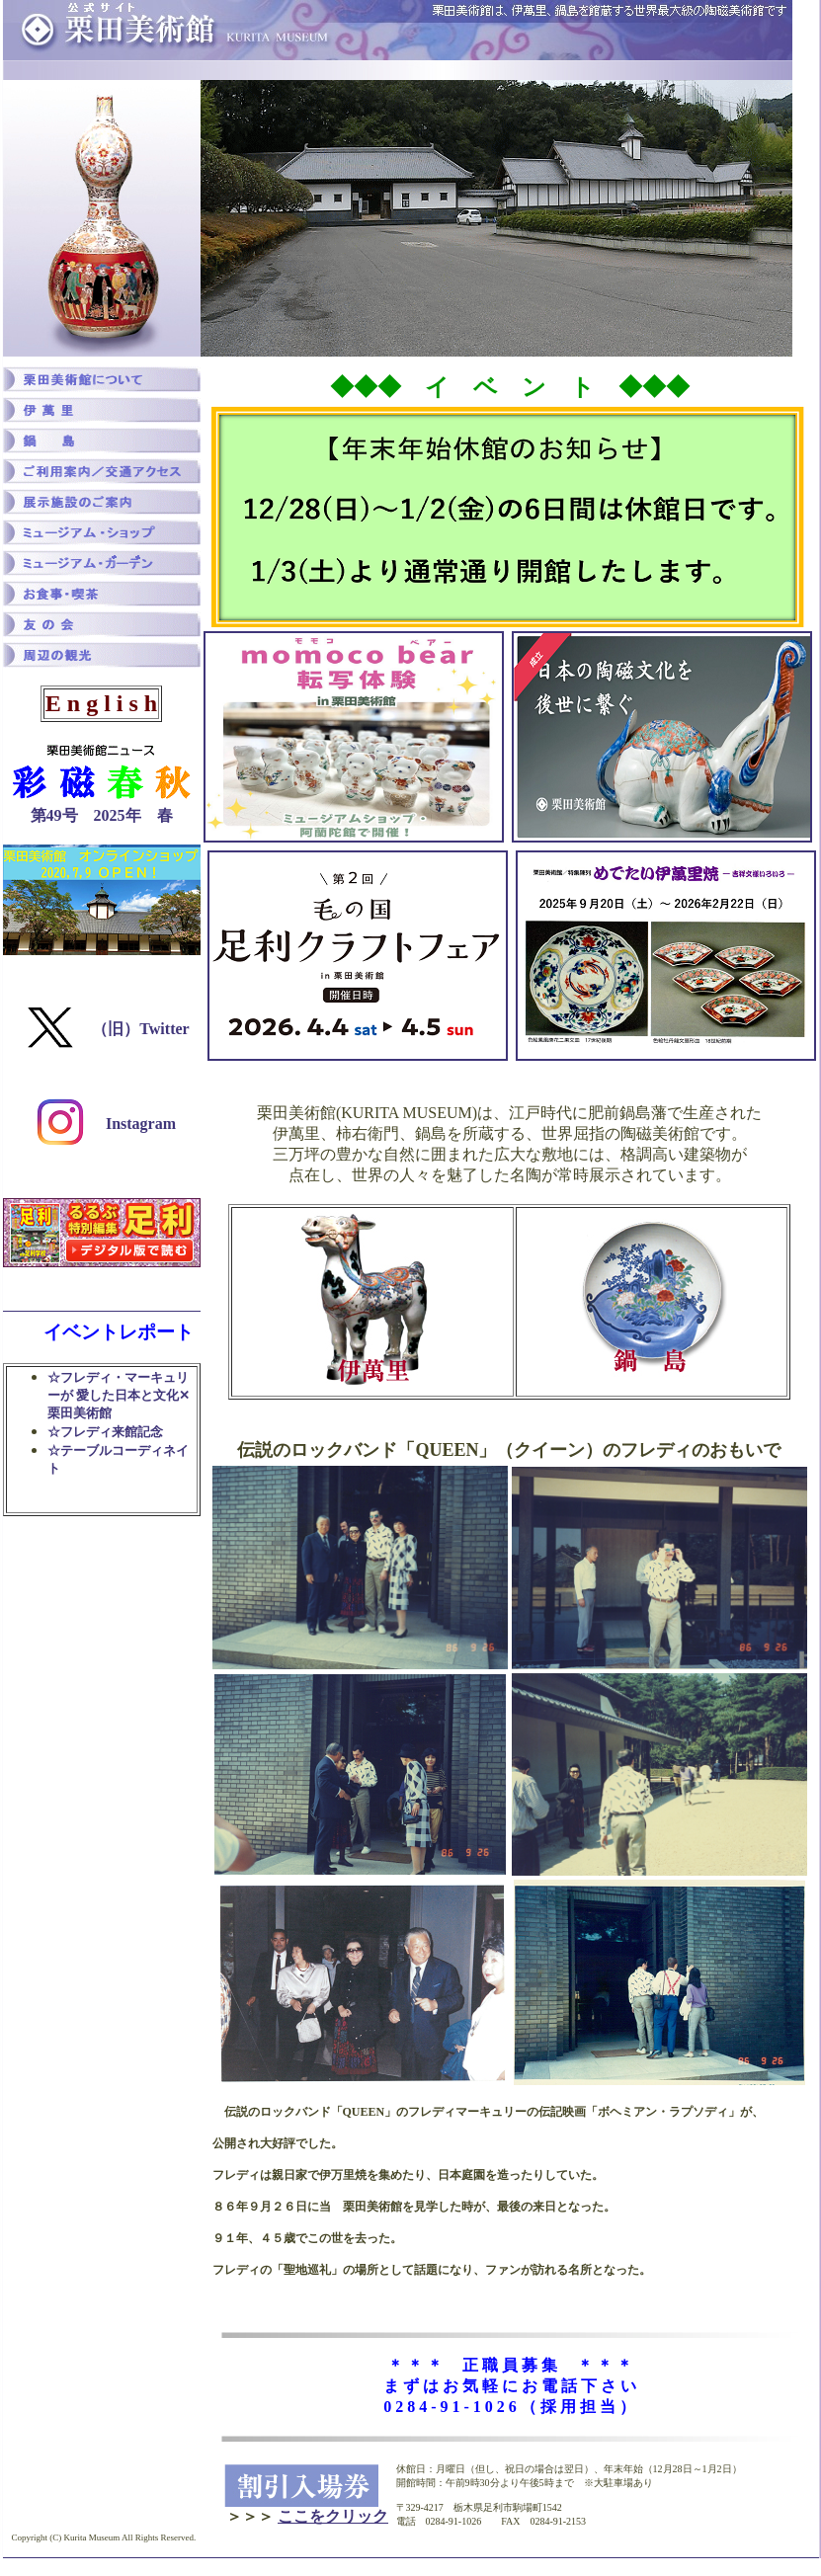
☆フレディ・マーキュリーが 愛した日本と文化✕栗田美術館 (118, 1395)
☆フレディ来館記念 (105, 1431)
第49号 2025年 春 (102, 815)
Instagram (139, 1123)
